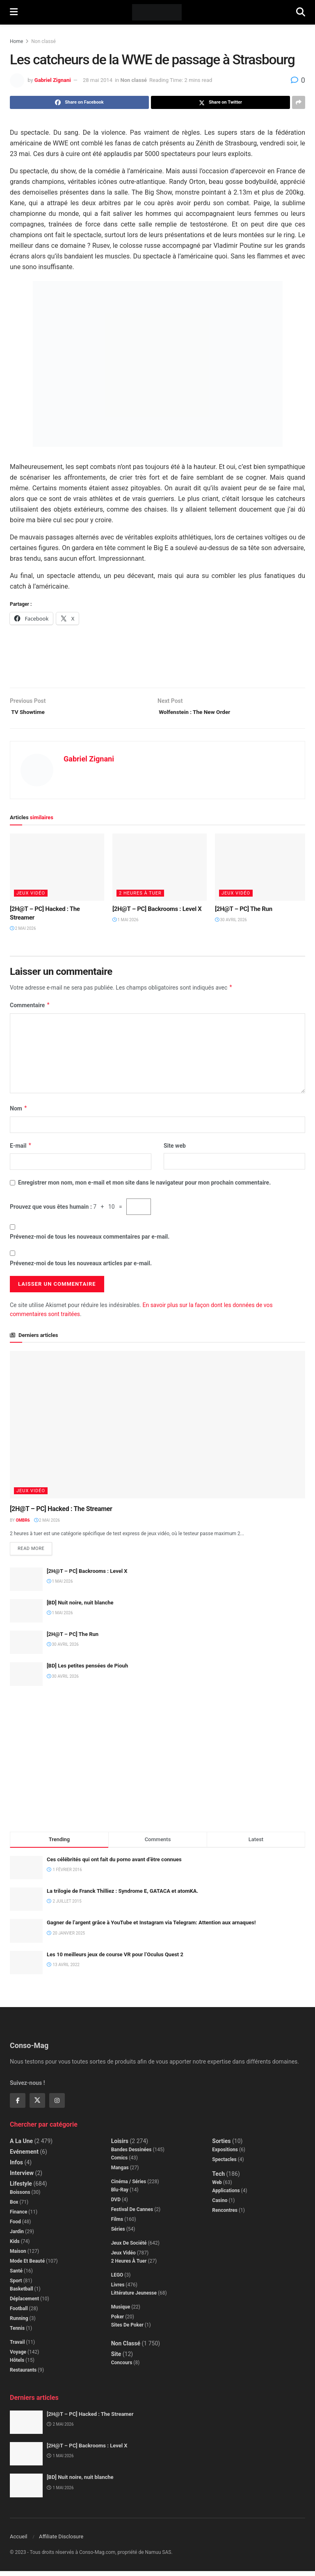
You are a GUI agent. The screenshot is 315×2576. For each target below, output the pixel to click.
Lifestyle (21, 2188)
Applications (226, 2195)
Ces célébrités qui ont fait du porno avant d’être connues (114, 1864)
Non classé (43, 41)
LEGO (117, 2279)
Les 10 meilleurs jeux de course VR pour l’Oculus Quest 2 (115, 1959)
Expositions (225, 2154)
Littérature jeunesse (134, 2297)
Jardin (17, 2236)
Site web (175, 1148)
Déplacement (24, 2303)
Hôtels (17, 2365)
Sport (16, 2285)
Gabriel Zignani (52, 80)
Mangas (120, 2172)
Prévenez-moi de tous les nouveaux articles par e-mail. (81, 1266)
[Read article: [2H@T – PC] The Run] (262, 870)
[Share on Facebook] (79, 102)
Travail (17, 2346)
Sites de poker (127, 2329)
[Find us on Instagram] (57, 2105)
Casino (219, 2205)
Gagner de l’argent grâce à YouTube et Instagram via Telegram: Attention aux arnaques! (151, 1927)
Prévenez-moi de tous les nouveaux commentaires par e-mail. (89, 1239)
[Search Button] (300, 12)
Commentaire (30, 1008)
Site (116, 2358)
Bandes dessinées (131, 2154)
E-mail (21, 1148)
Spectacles (224, 2164)
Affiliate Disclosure (61, 2541)
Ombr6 (23, 1523)
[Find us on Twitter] (37, 2105)
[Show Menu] (14, 12)
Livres (118, 2289)
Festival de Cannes (132, 2214)
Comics (119, 2162)
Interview (22, 2177)
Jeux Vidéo (30, 896)
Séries (118, 2233)
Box (14, 2206)
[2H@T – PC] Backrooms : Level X (157, 911)
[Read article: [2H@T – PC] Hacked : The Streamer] (57, 870)
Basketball (21, 2293)
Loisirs (119, 2145)
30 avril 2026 (231, 922)
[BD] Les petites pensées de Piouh (87, 1670)
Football (19, 2313)
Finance (18, 2216)
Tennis (17, 2333)
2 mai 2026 (23, 931)
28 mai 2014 (97, 80)
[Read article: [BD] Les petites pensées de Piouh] (26, 1678)
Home (16, 41)
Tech (218, 2178)
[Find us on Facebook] (17, 2105)
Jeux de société (129, 2247)
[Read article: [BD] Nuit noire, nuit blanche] (26, 1615)
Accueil (18, 2541)
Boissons (20, 2197)
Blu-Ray (119, 2194)
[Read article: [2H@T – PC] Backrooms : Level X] (159, 870)
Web (217, 2187)
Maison (18, 2256)
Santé (16, 2275)
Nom (18, 1111)
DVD (116, 2204)
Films (117, 2224)
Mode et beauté (27, 2265)
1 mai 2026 (125, 922)
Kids (15, 2246)
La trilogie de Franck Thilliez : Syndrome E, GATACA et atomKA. (122, 1896)
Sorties (221, 2145)
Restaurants (23, 2374)
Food (15, 2226)
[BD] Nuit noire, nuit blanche (80, 1607)
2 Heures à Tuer (140, 896)
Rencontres (224, 2215)
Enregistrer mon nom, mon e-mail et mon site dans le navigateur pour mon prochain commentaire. (144, 1186)
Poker (117, 2321)
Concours (121, 2367)
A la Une (21, 2145)
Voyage (18, 2356)
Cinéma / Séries (128, 2186)
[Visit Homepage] (157, 12)
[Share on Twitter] (220, 102)
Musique (120, 2311)
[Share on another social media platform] (298, 102)
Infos (16, 2167)
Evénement (24, 2156)
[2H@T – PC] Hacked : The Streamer (61, 1512)
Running (19, 2323)
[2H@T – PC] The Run (243, 911)
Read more (35, 1551)
